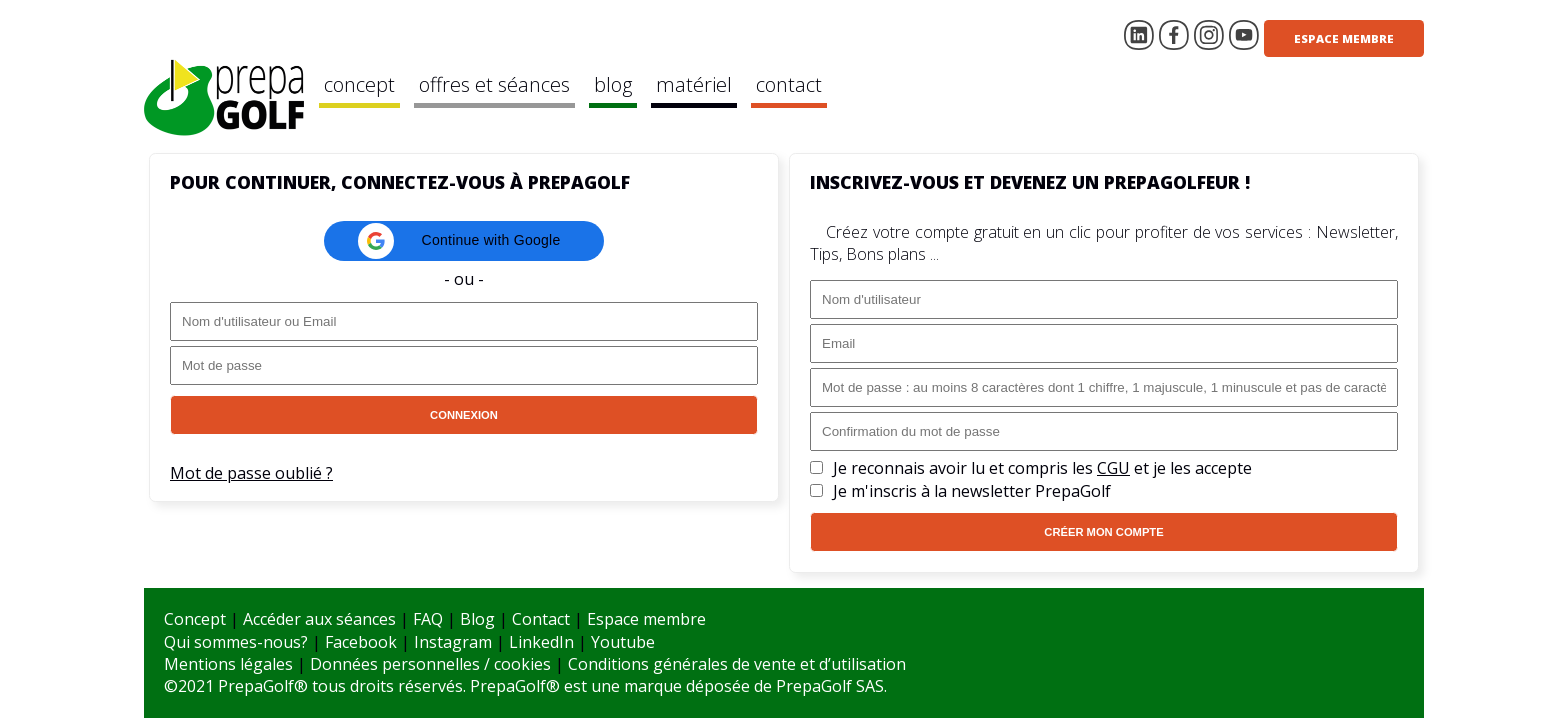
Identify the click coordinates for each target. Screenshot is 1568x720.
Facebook (361, 642)
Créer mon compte (1103, 532)
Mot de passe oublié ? (251, 473)
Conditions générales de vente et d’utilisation (737, 664)
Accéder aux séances (319, 619)
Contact (541, 619)
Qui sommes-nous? (236, 642)
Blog (477, 619)
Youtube (623, 642)
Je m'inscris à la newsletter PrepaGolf (972, 491)
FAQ (428, 619)
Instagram (453, 642)
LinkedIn (541, 642)
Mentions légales (228, 664)
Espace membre (1344, 38)
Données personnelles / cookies (430, 664)
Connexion (464, 415)
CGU (1113, 468)
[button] (464, 241)
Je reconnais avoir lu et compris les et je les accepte (1042, 468)
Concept (195, 619)
